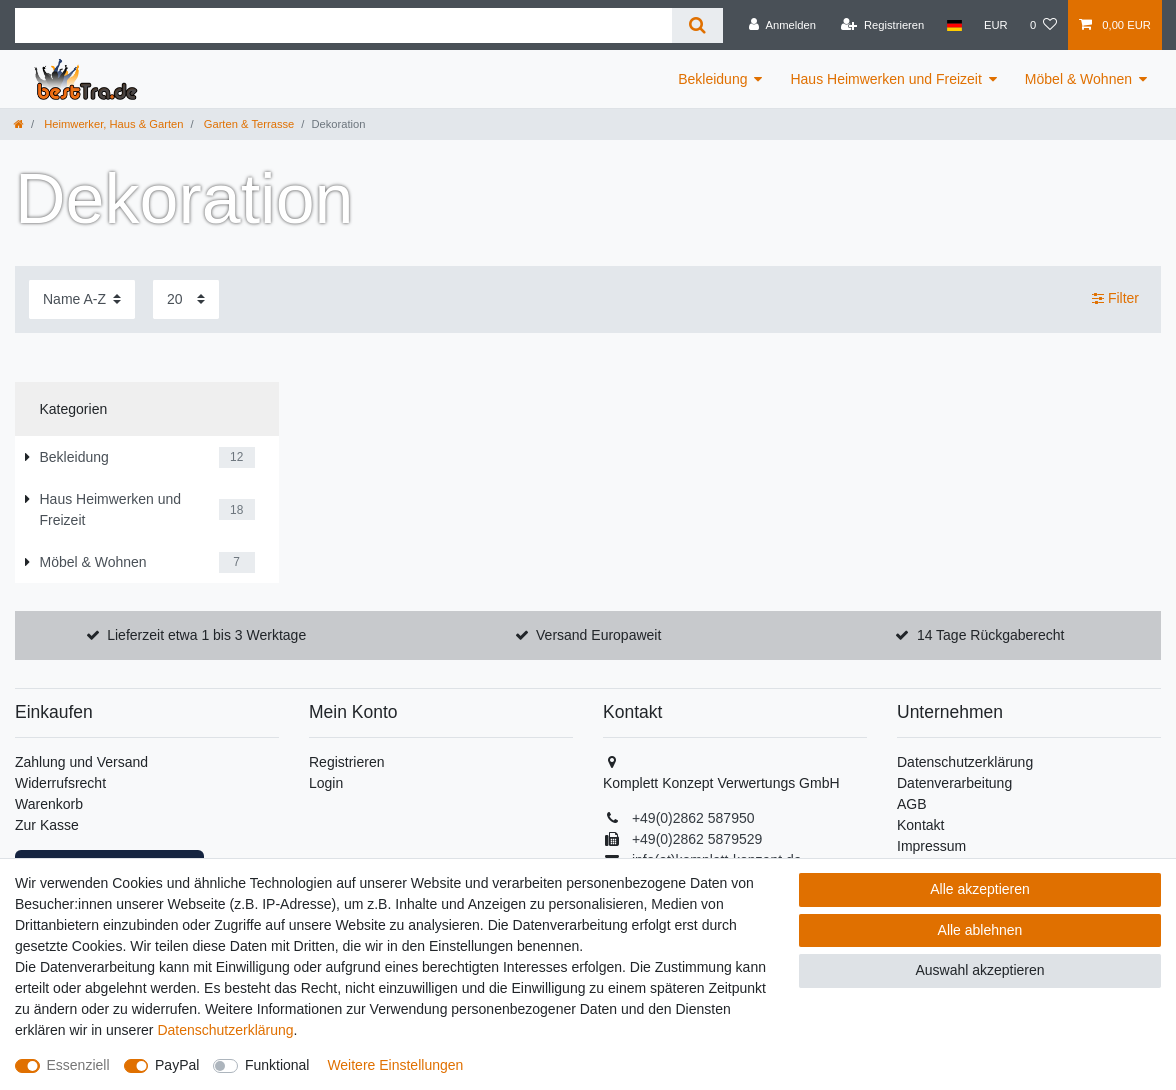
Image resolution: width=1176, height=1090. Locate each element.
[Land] (953, 25)
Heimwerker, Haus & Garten (112, 124)
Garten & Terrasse (248, 124)
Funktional (277, 1065)
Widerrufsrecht (60, 783)
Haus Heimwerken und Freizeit (885, 79)
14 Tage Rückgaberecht (991, 635)
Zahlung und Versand (81, 762)
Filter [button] (1115, 299)
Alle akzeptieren (980, 889)
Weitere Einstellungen (395, 1065)
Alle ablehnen (980, 930)
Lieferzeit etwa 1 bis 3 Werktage (206, 635)
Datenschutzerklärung (965, 762)
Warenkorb (49, 804)
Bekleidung (712, 79)
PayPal (177, 1065)
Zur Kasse (47, 825)
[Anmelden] (782, 25)
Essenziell (78, 1065)
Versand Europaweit (598, 635)
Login (326, 783)
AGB (912, 804)
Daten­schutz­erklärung (225, 1030)
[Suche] (697, 25)
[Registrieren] (882, 25)
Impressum (931, 846)
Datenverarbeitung (954, 783)
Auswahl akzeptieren (979, 970)
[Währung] (996, 25)
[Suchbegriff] (343, 25)
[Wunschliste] (1043, 25)
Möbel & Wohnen (1078, 79)
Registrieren (346, 762)
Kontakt (920, 825)
